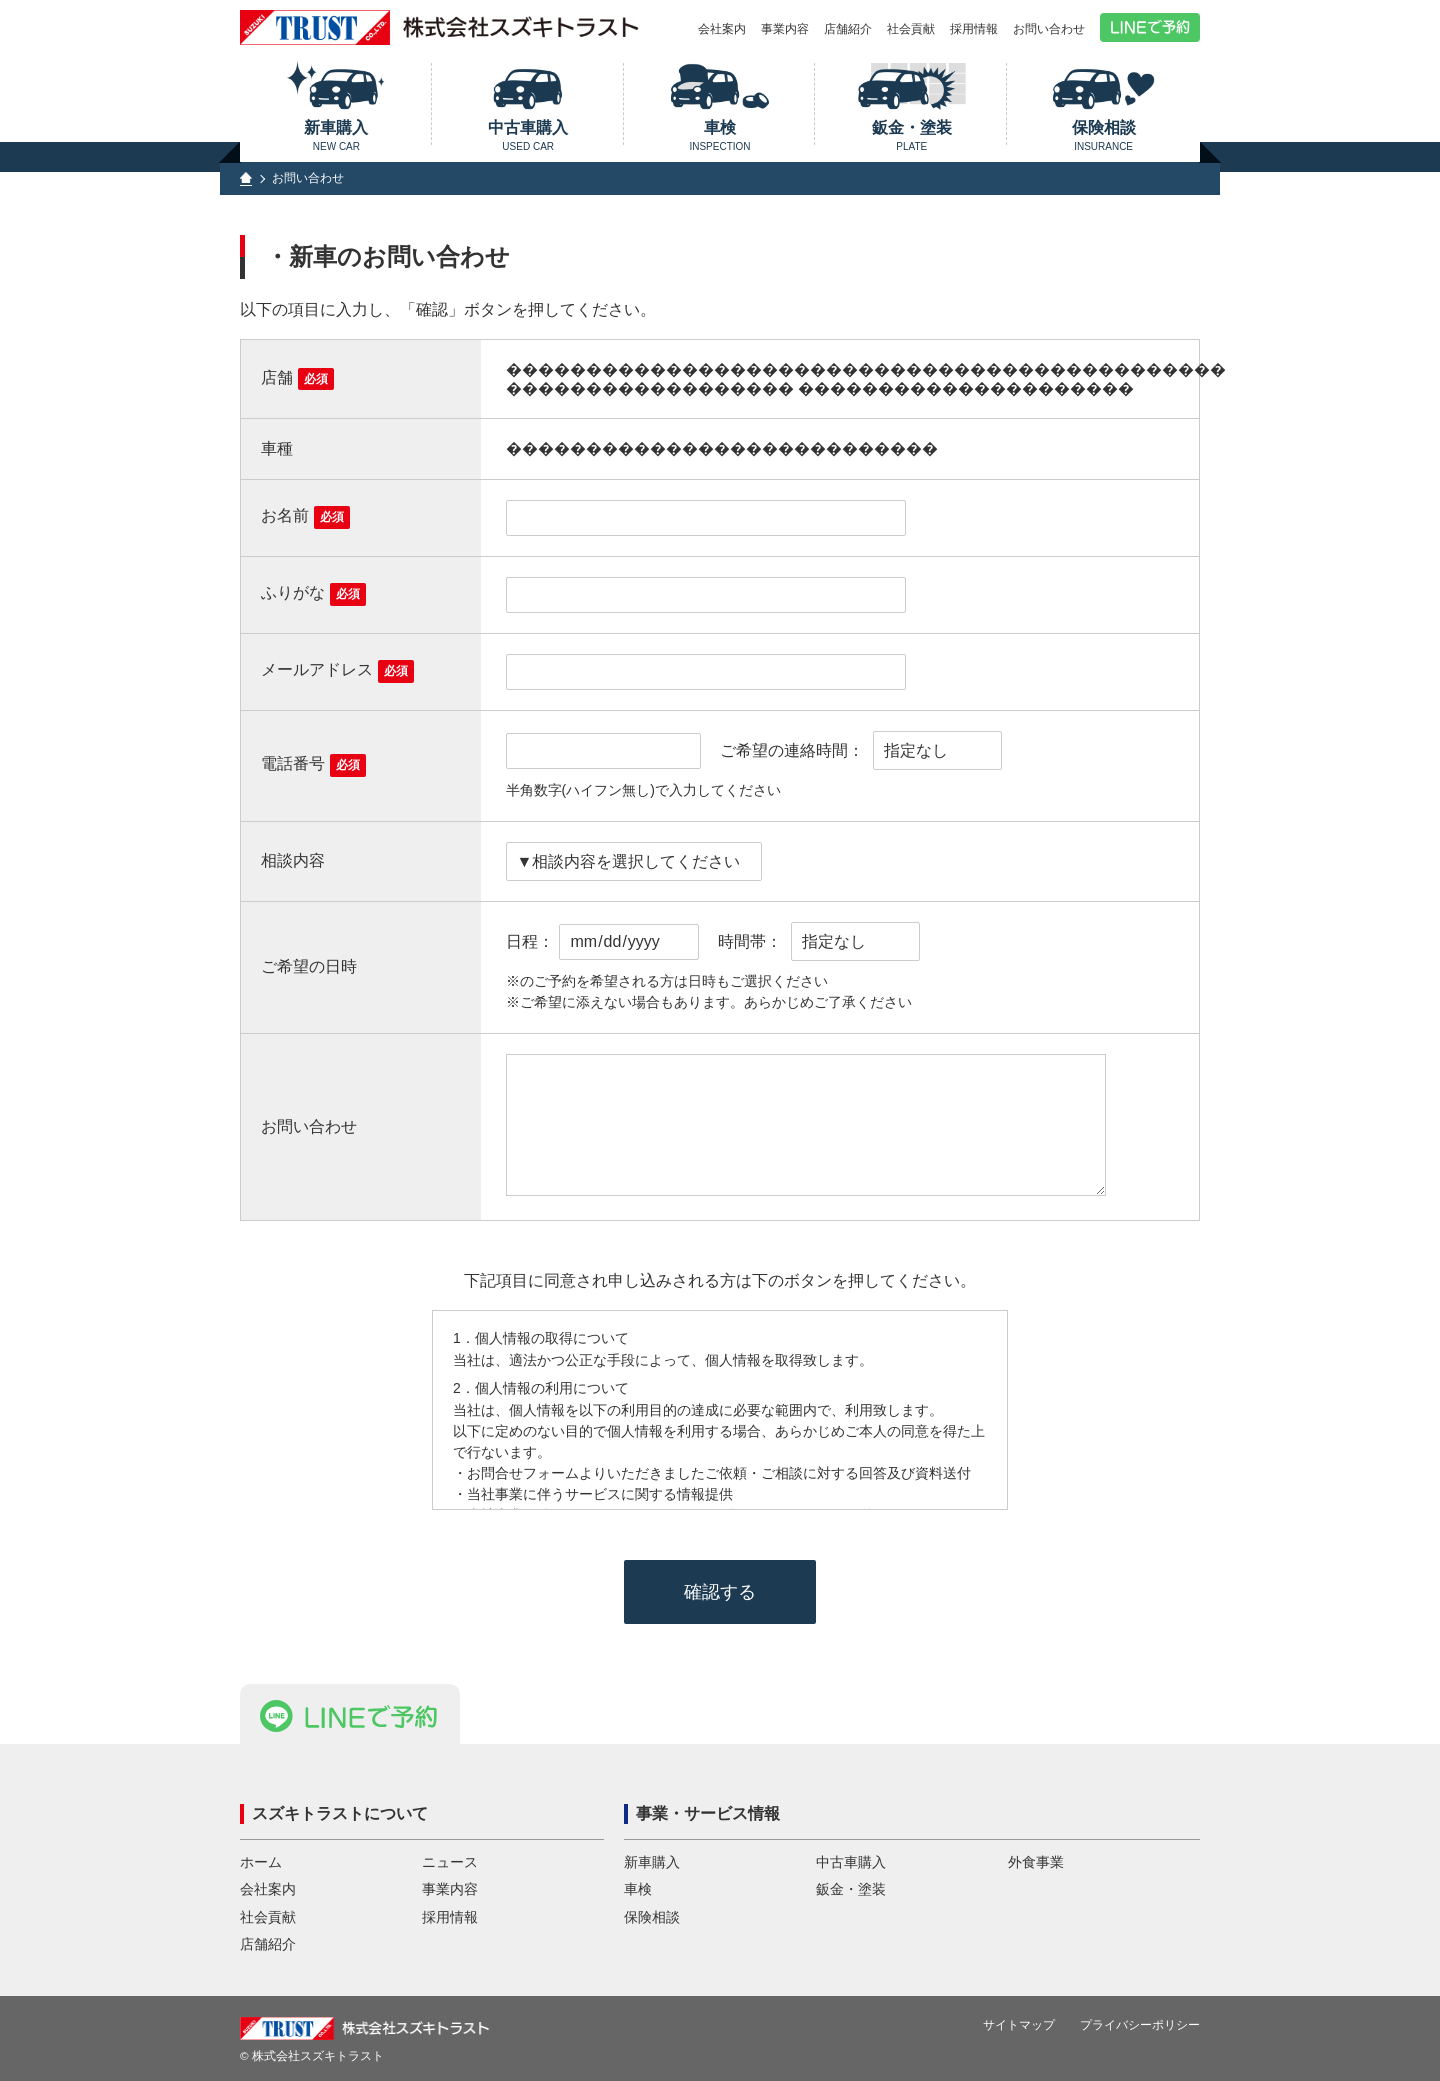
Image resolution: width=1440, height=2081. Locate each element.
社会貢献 (911, 29)
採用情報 (974, 29)
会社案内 (722, 29)
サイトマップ (1019, 2025)
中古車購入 (528, 135)
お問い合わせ (1049, 29)
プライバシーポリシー (1140, 2025)
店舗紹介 (848, 29)
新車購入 (336, 135)
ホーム (261, 1862)
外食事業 (1036, 1862)
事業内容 (785, 29)
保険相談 (1103, 135)
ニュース (450, 1862)
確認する (720, 1592)
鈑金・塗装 (911, 135)
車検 (720, 135)
